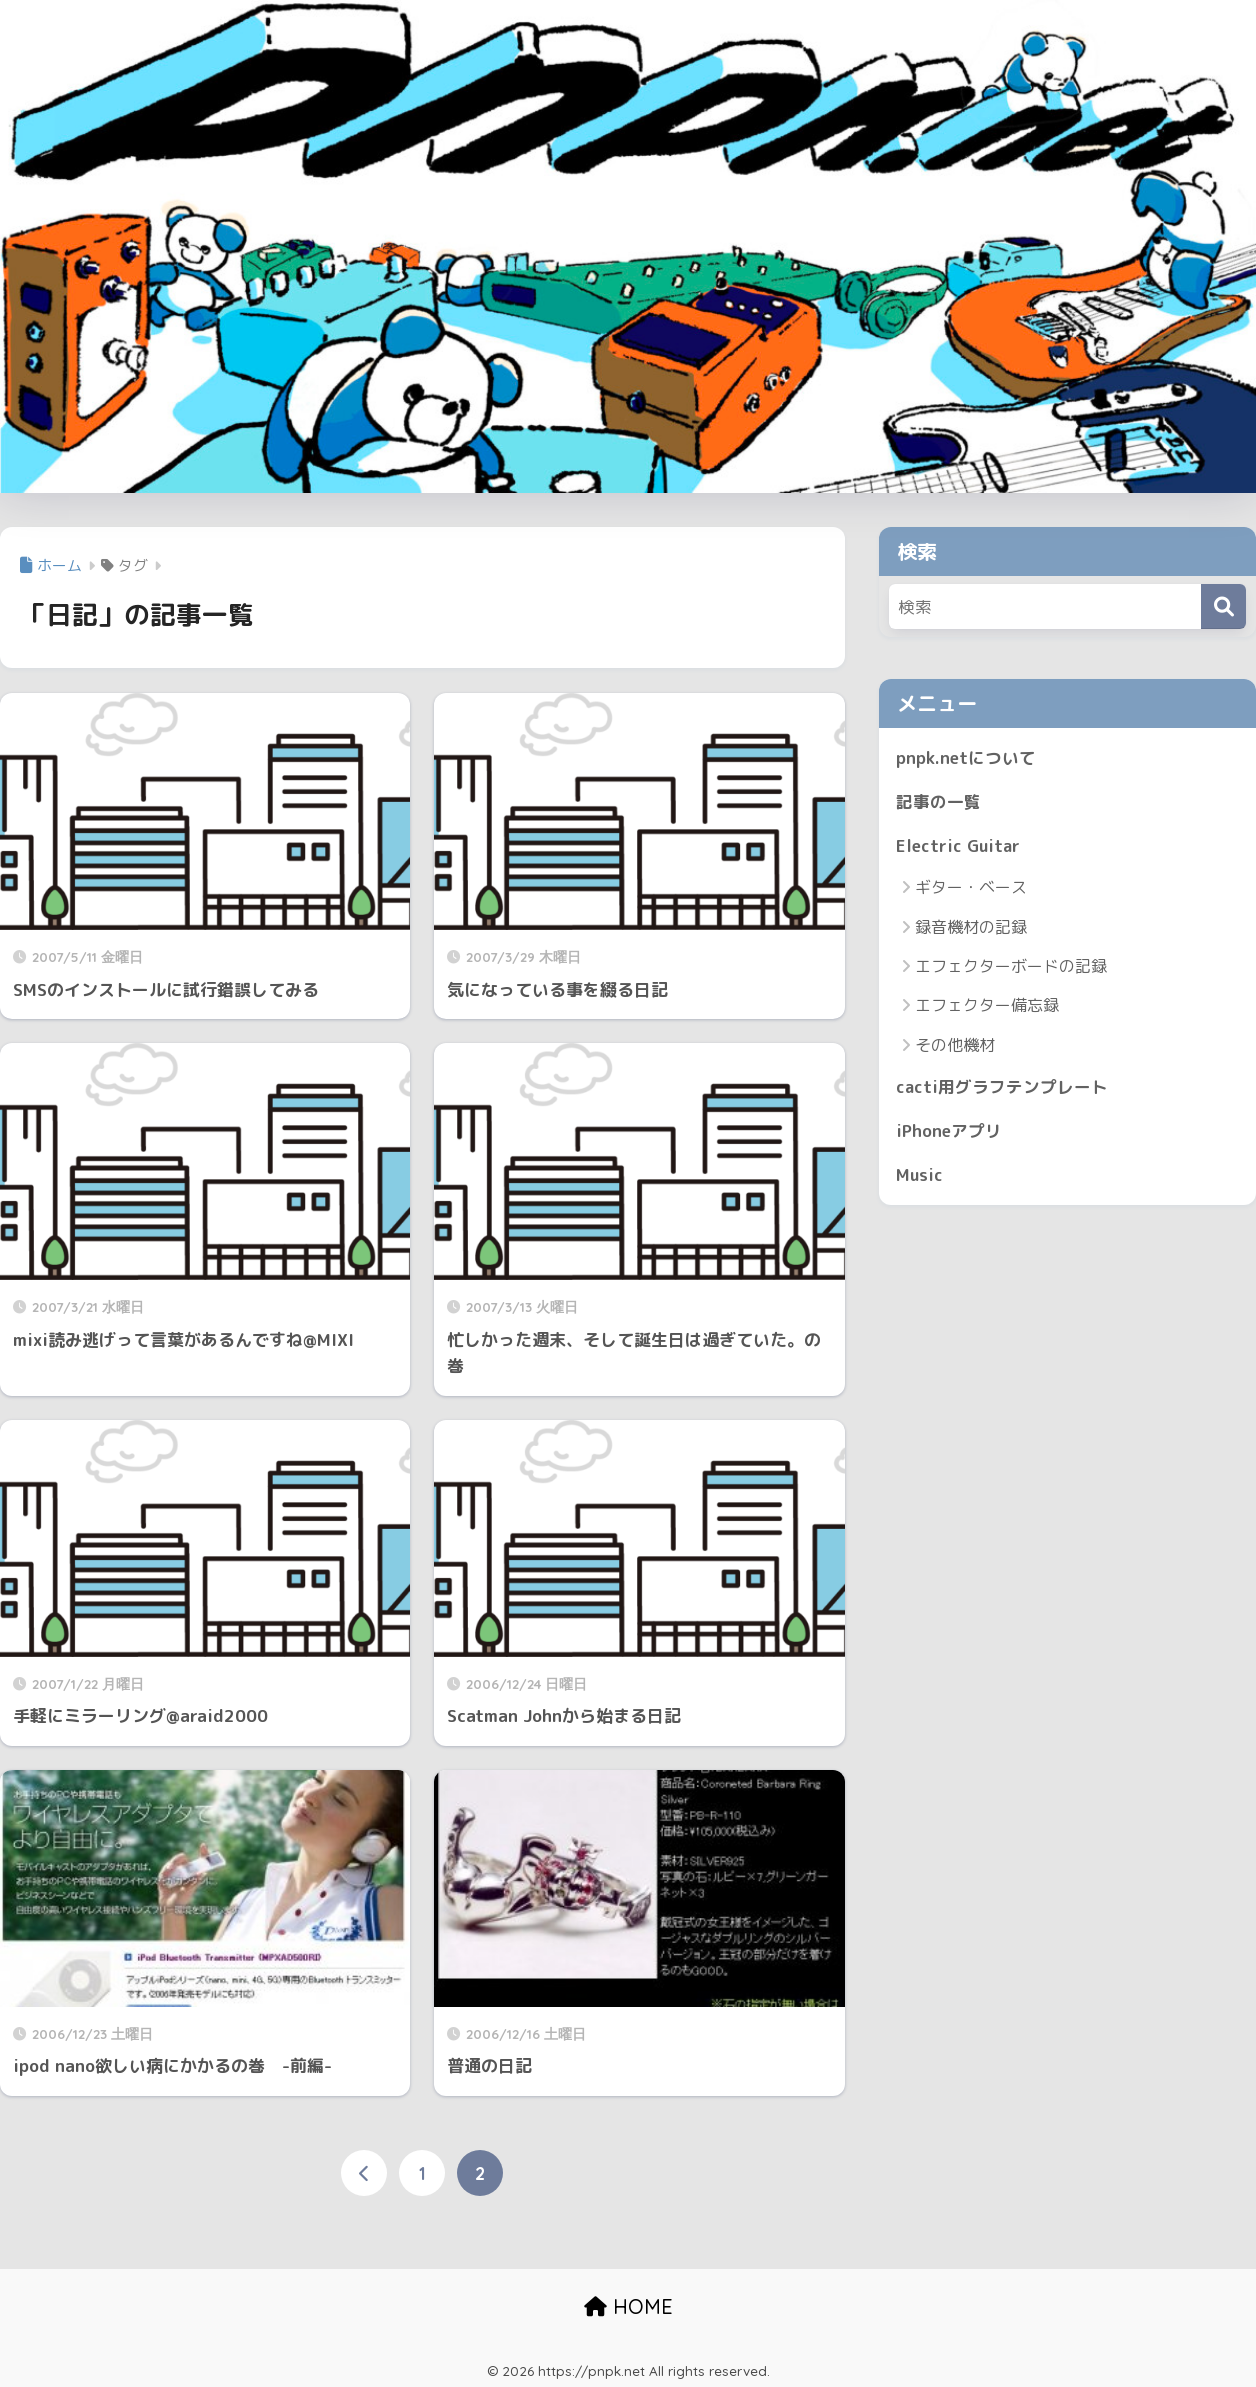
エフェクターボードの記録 (1011, 967)
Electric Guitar (959, 846)
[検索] (1223, 606)
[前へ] (364, 2173)
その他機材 (955, 1046)
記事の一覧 (938, 802)
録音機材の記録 (971, 928)
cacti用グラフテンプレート (1002, 1087)
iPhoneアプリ (950, 1132)
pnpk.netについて (966, 757)
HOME (628, 2306)
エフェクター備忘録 (987, 1007)
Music (920, 1177)
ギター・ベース (971, 889)
